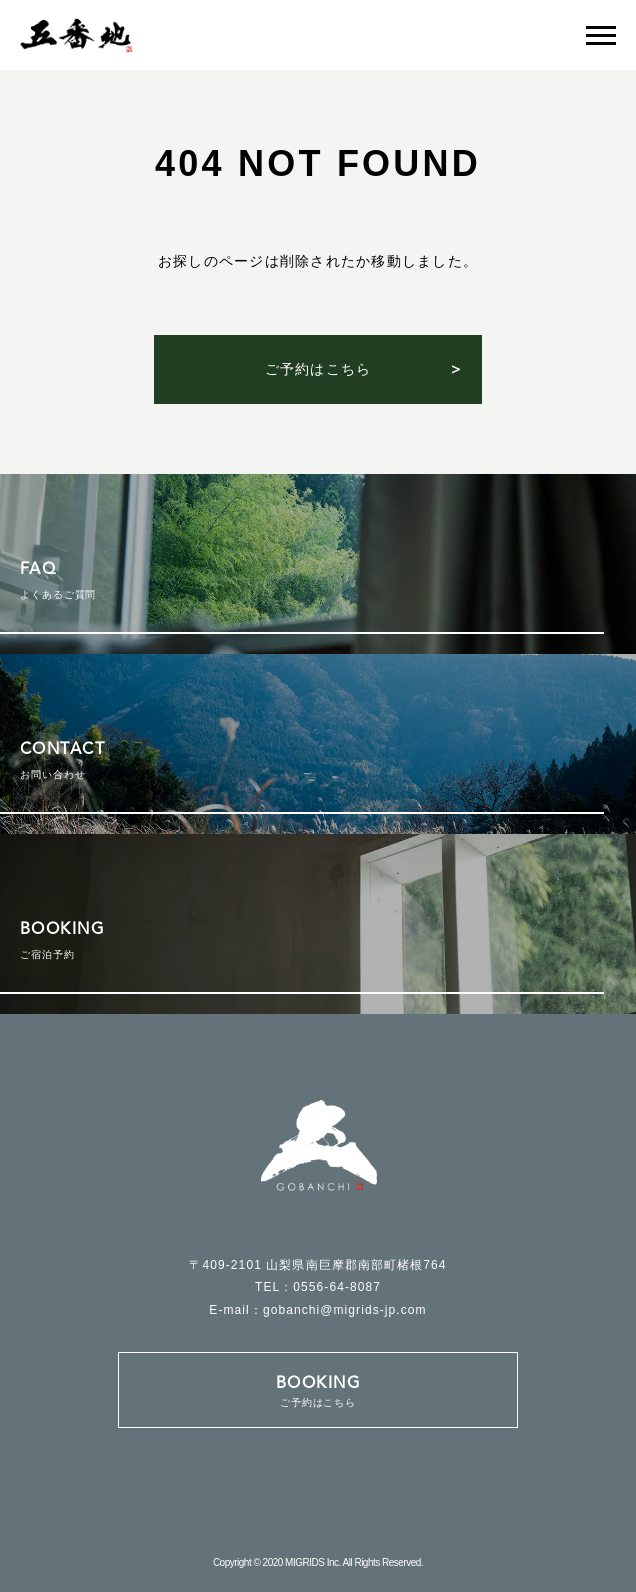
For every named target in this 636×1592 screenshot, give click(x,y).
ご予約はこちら (318, 369)
